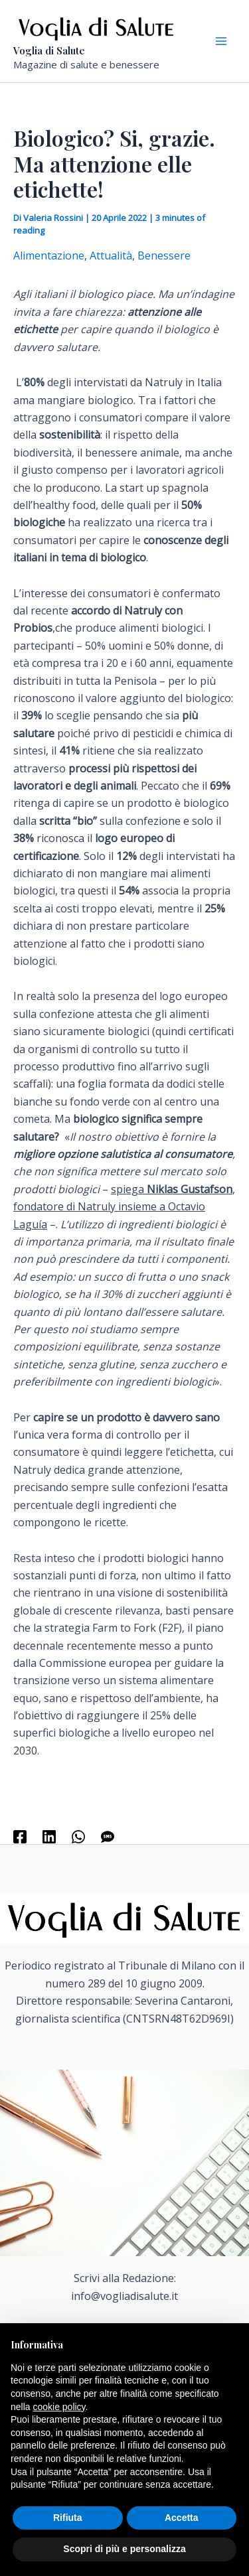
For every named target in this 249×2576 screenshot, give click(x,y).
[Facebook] (20, 1835)
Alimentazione (48, 255)
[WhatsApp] (78, 1835)
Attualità (111, 255)
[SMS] (107, 1835)
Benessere (164, 255)
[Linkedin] (49, 1835)
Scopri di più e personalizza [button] (124, 2548)
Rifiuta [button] (67, 2517)
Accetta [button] (182, 2517)
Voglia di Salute (49, 50)
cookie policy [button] (59, 2406)
